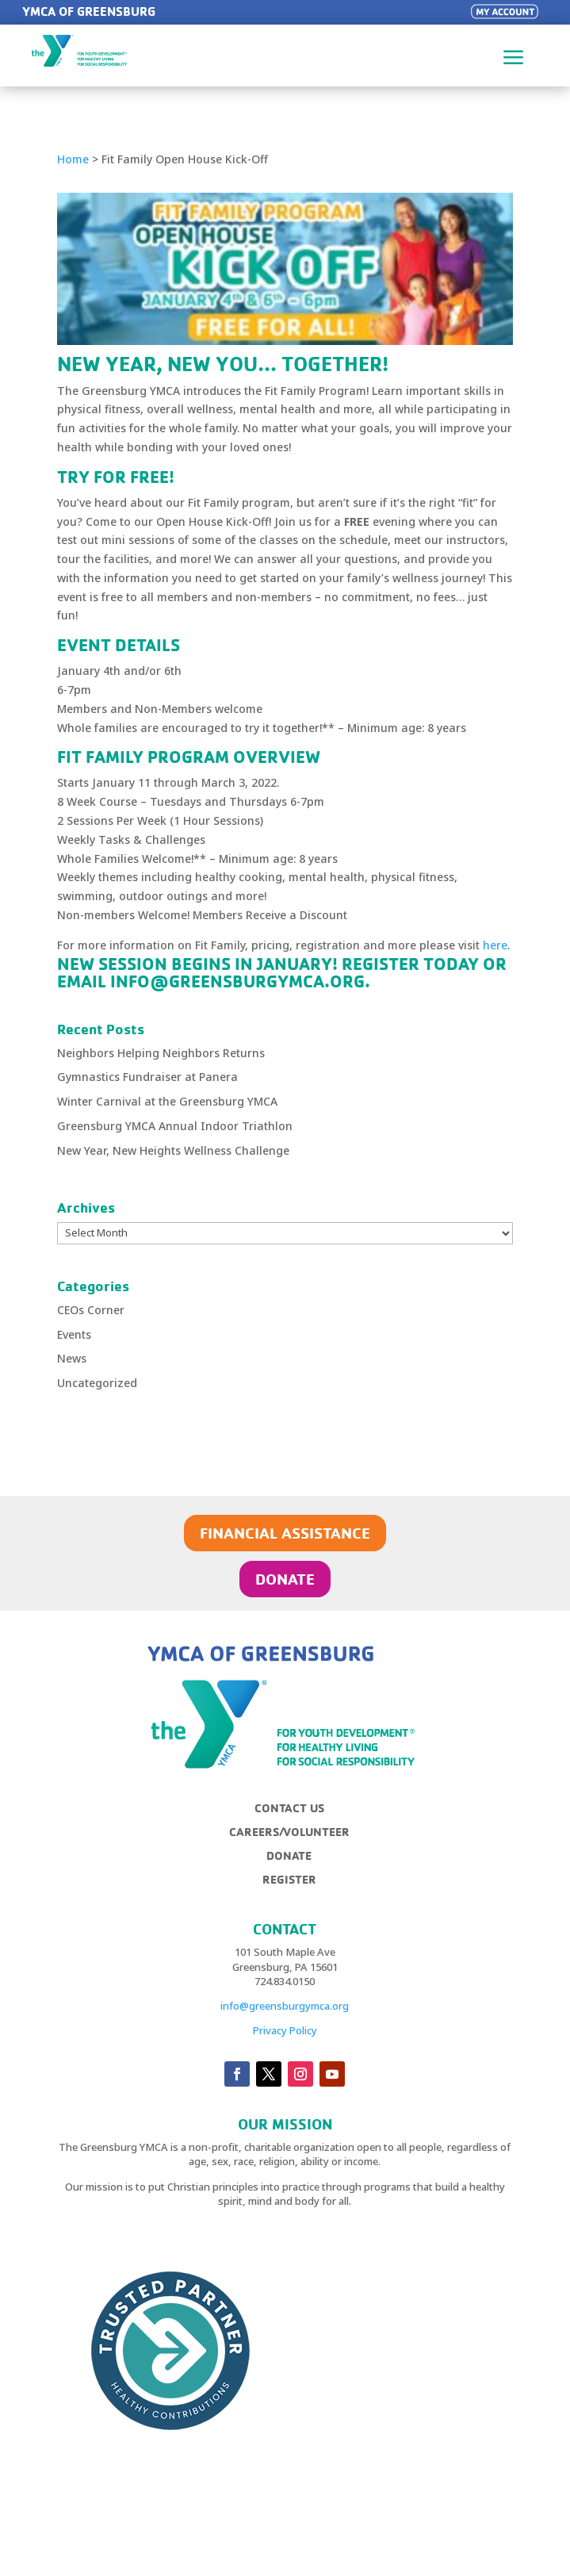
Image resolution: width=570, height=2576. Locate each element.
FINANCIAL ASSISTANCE (285, 1533)
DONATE (285, 1579)
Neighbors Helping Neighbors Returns (161, 1052)
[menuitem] (296, 1815)
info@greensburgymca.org (284, 2006)
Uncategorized (97, 1382)
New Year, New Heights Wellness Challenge (173, 1150)
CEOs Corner (90, 1309)
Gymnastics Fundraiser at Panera (147, 1076)
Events (74, 1334)
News (71, 1358)
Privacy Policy (285, 2030)
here (495, 945)
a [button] (514, 58)
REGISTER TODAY (410, 964)
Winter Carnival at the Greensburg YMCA (167, 1101)
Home (73, 159)
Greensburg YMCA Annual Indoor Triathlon (175, 1125)
